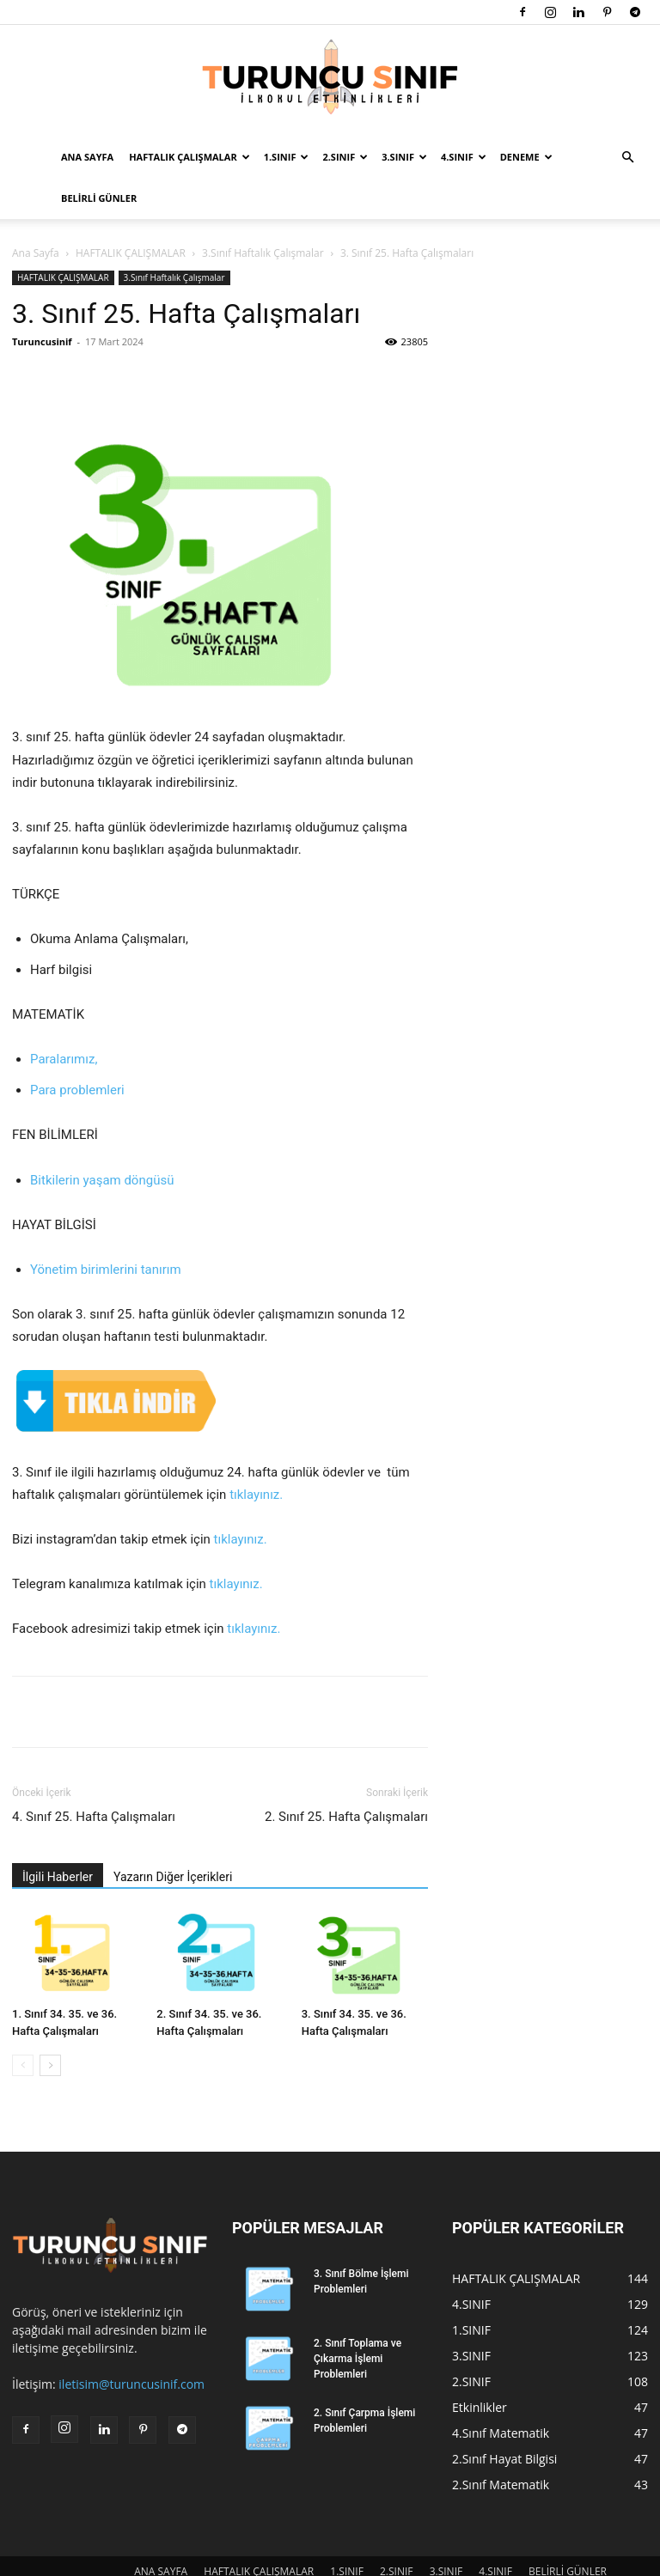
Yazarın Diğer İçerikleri (172, 1835)
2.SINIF (345, 156)
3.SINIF (404, 156)
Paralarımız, (63, 1018)
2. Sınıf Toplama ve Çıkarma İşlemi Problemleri (357, 2317)
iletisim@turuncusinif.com (131, 2343)
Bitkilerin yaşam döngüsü (102, 1139)
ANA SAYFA (87, 156)
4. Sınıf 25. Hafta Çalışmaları (93, 1775)
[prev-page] (23, 2024)
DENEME (526, 156)
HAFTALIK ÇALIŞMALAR (189, 156)
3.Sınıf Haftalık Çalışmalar (174, 236)
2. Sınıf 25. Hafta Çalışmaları (346, 1775)
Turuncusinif (42, 300)
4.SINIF (463, 156)
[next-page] (50, 2024)
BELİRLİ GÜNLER (99, 198)
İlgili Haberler (57, 1835)
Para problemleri (77, 1049)
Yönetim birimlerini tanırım (105, 1228)
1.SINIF (286, 156)
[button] (627, 157)
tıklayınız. (256, 1453)
